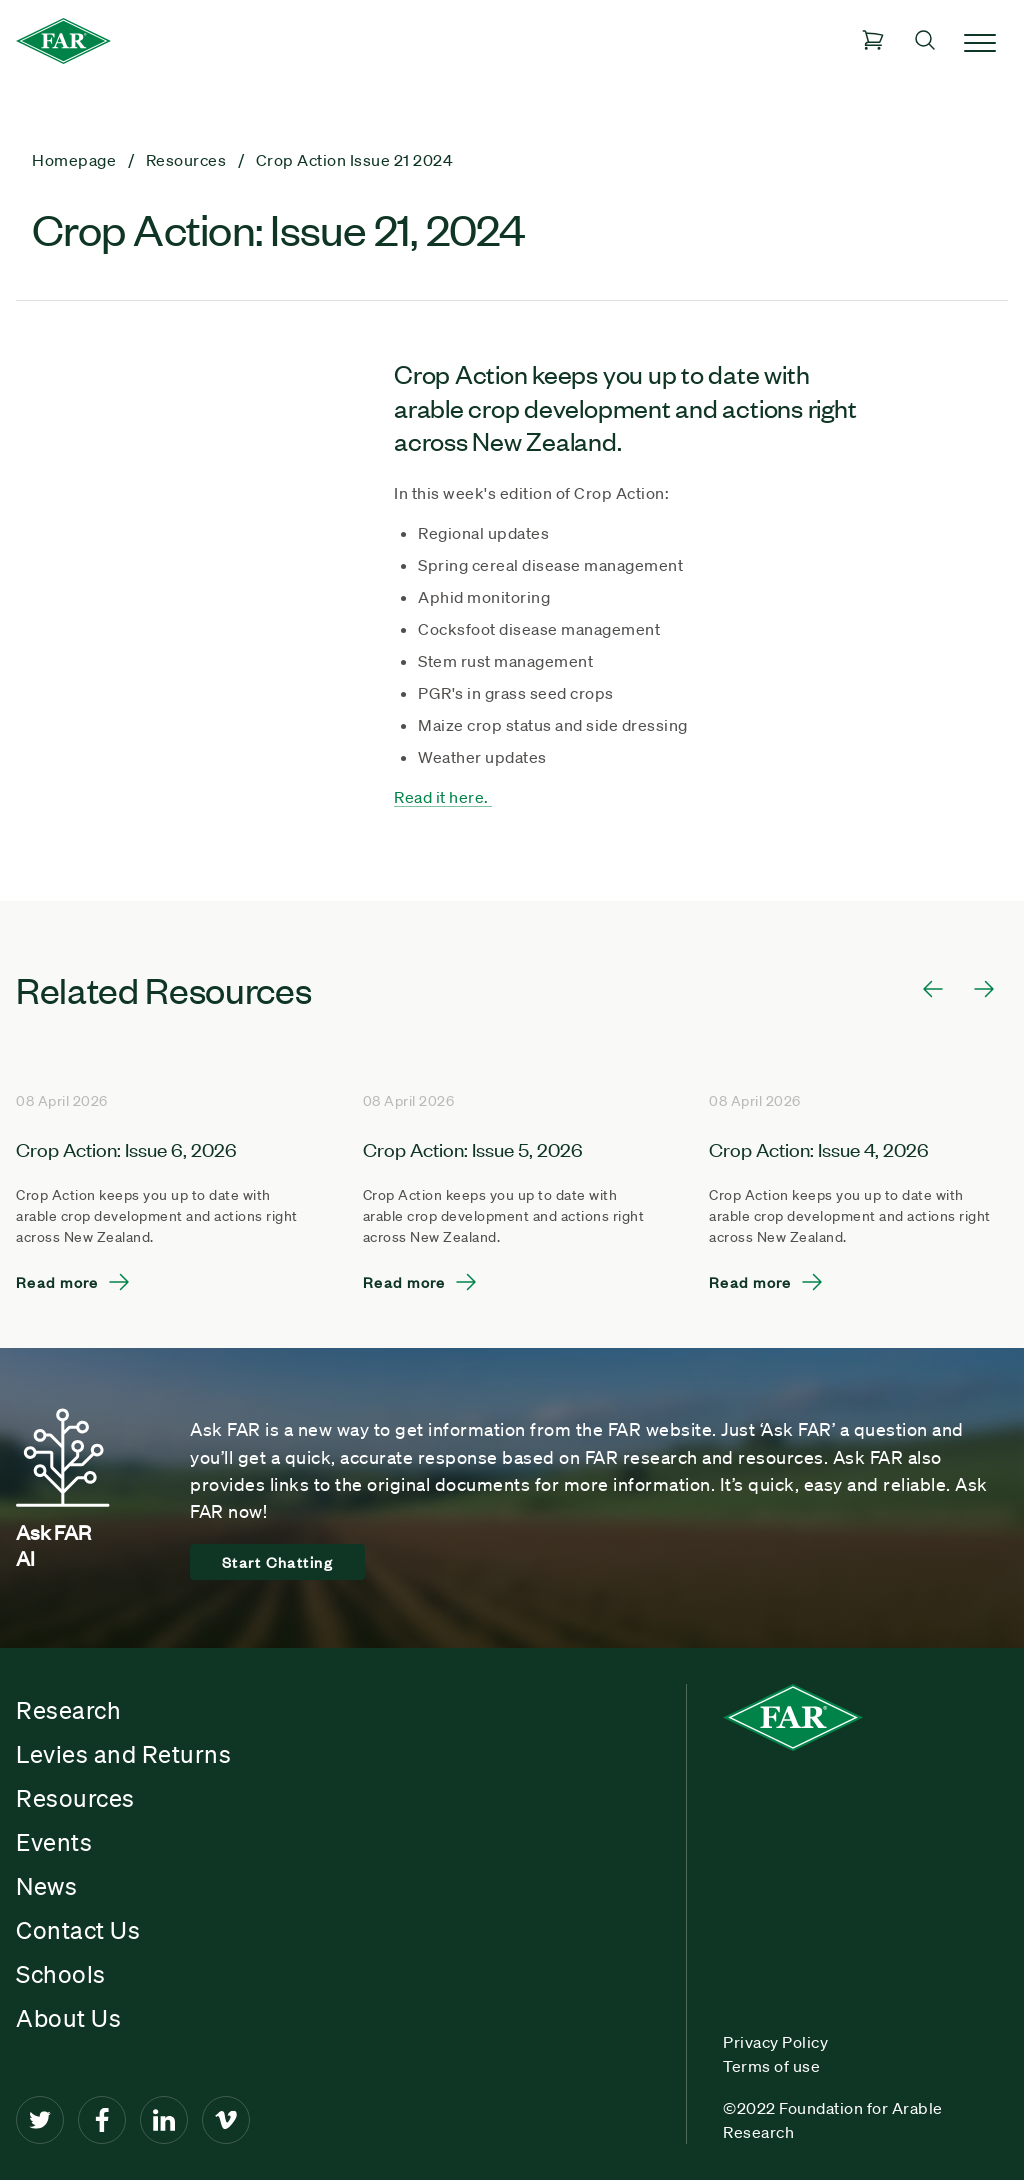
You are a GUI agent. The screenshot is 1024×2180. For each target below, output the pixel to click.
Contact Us (78, 1930)
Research (68, 1710)
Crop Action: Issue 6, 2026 (126, 1148)
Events (54, 1842)
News (46, 1886)
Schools (61, 1974)
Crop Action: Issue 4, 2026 (819, 1148)
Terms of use (771, 2066)
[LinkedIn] (164, 2120)
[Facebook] (102, 2120)
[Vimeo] (226, 2120)
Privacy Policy (775, 2042)
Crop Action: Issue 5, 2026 (473, 1148)
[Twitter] (40, 2120)
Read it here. (443, 797)
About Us (68, 2018)
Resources (75, 1798)
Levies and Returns (123, 1754)
